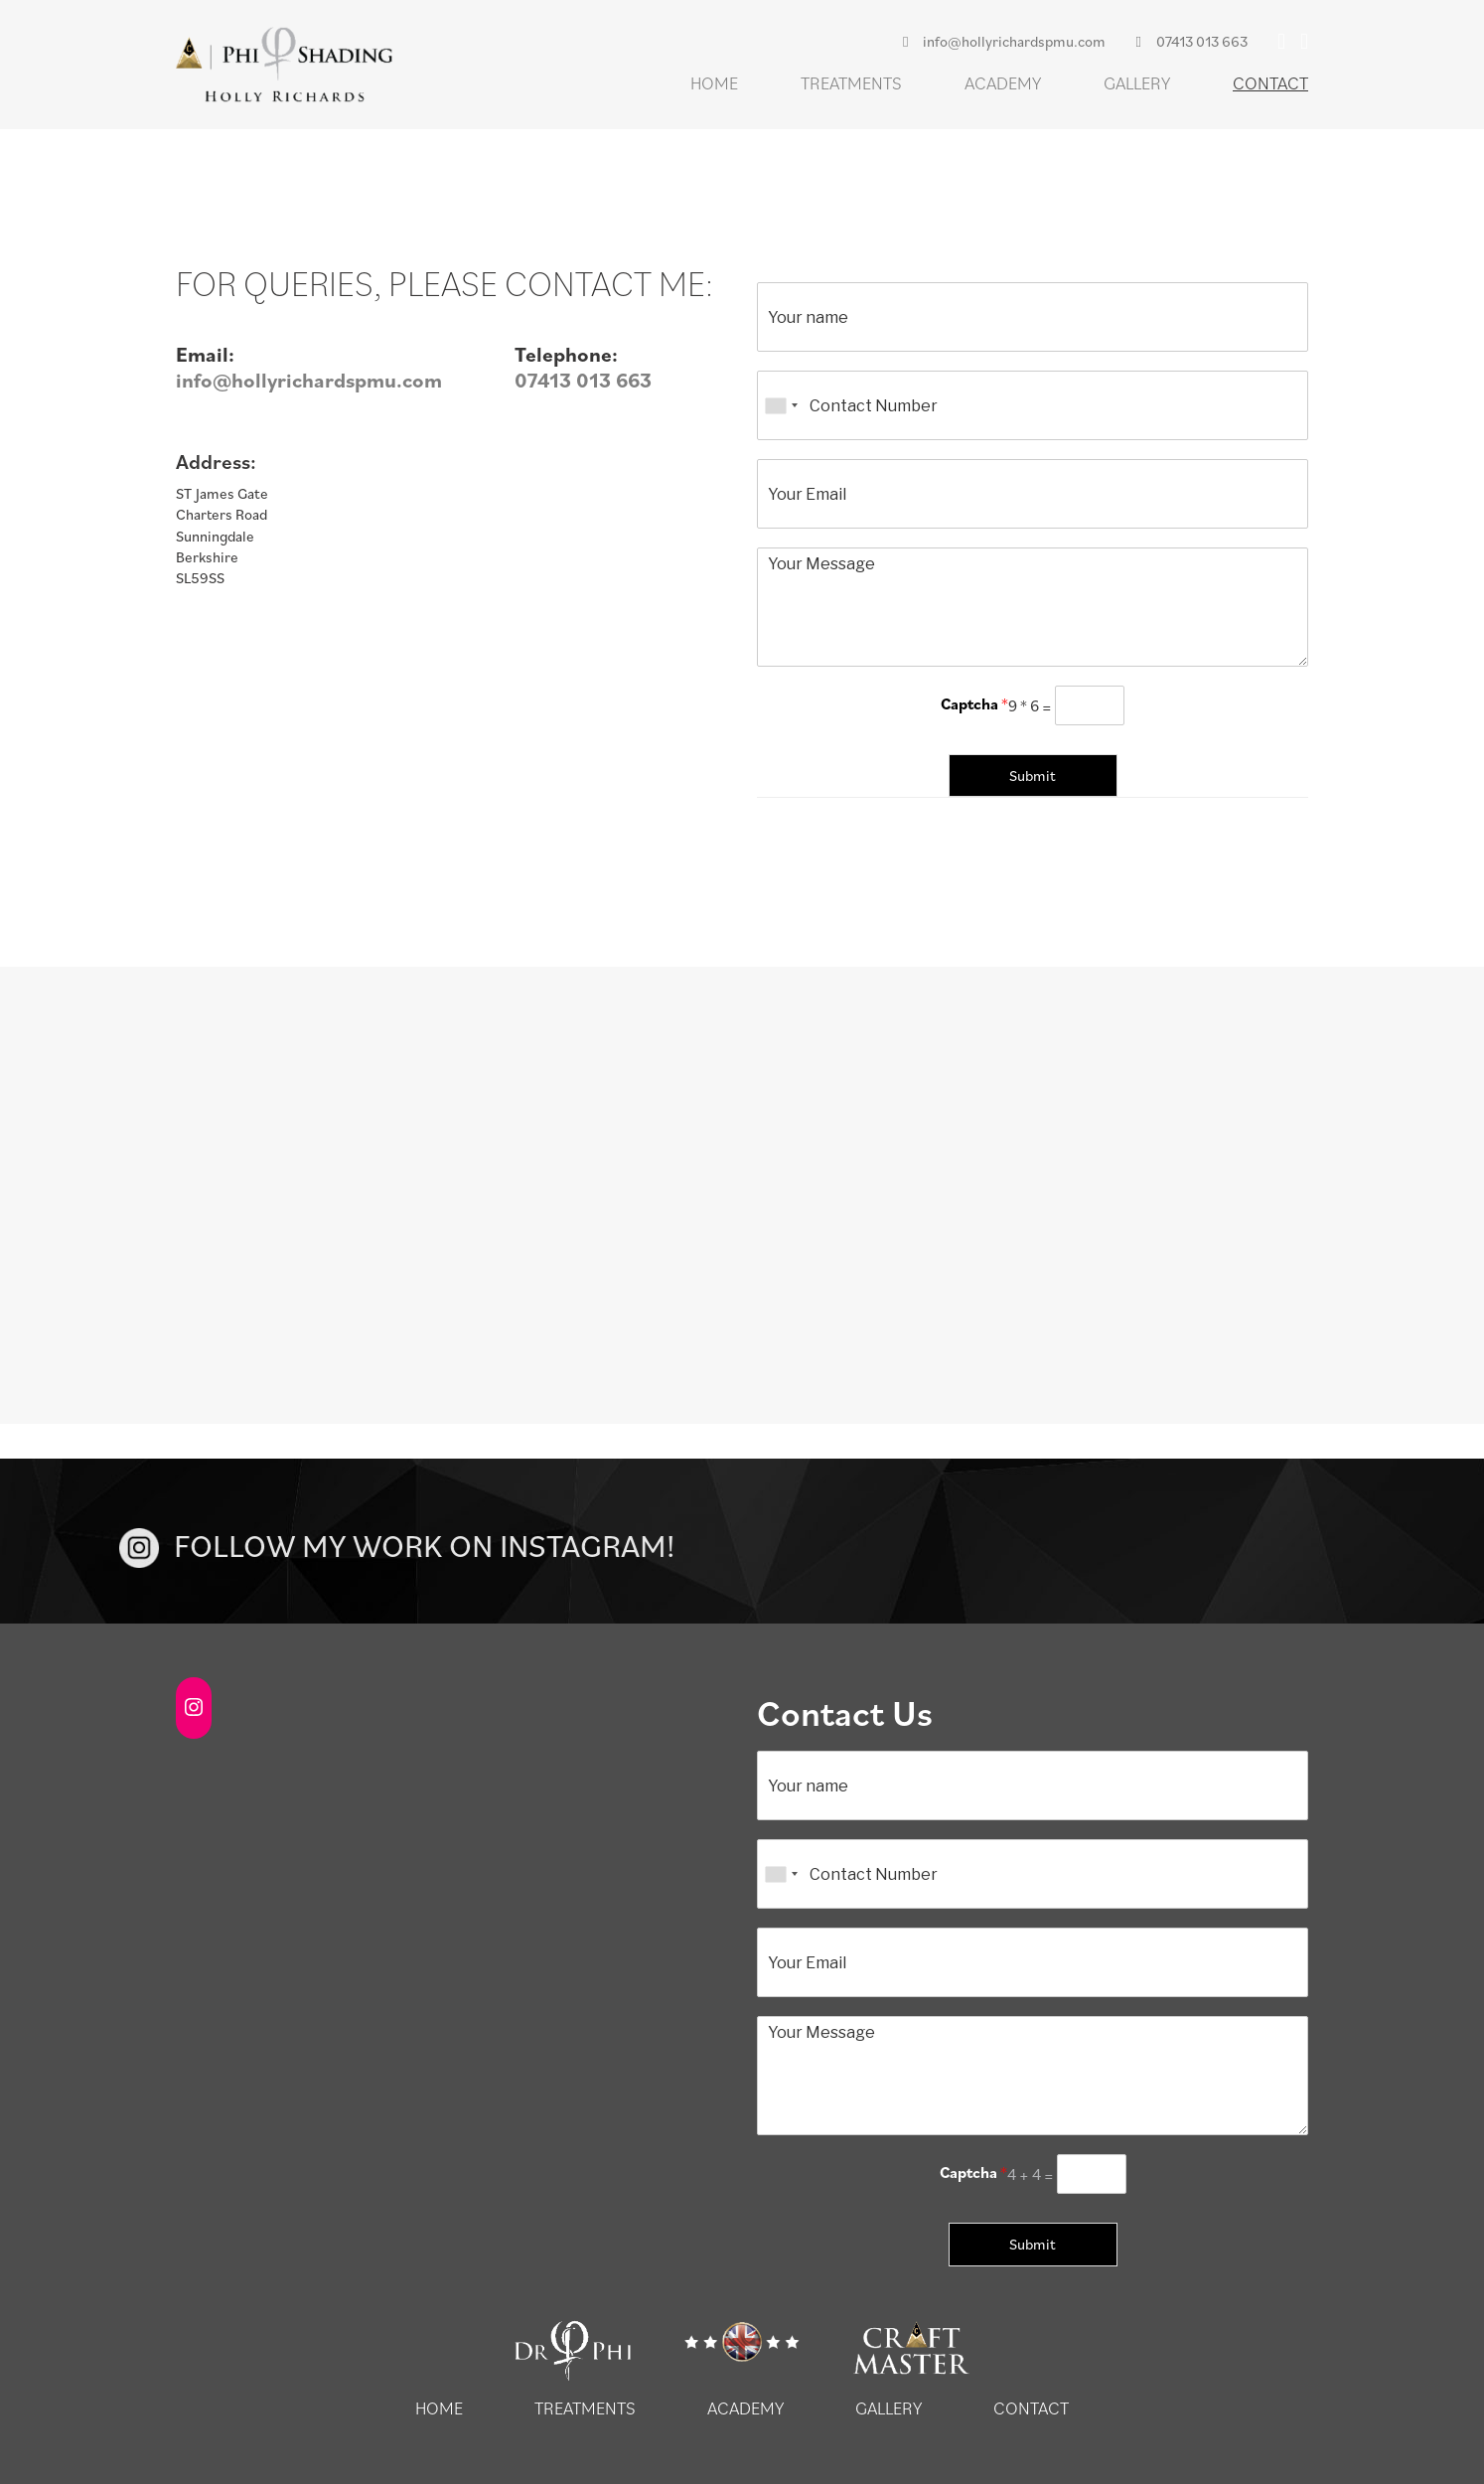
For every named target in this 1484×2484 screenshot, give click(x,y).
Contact (1270, 83)
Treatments (851, 83)
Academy (1003, 83)
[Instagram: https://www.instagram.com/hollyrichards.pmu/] (194, 1707)
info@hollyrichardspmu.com (1004, 41)
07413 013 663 (1191, 41)
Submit (1032, 775)
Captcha (974, 703)
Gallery (1137, 83)
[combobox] (781, 405)
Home (714, 83)
